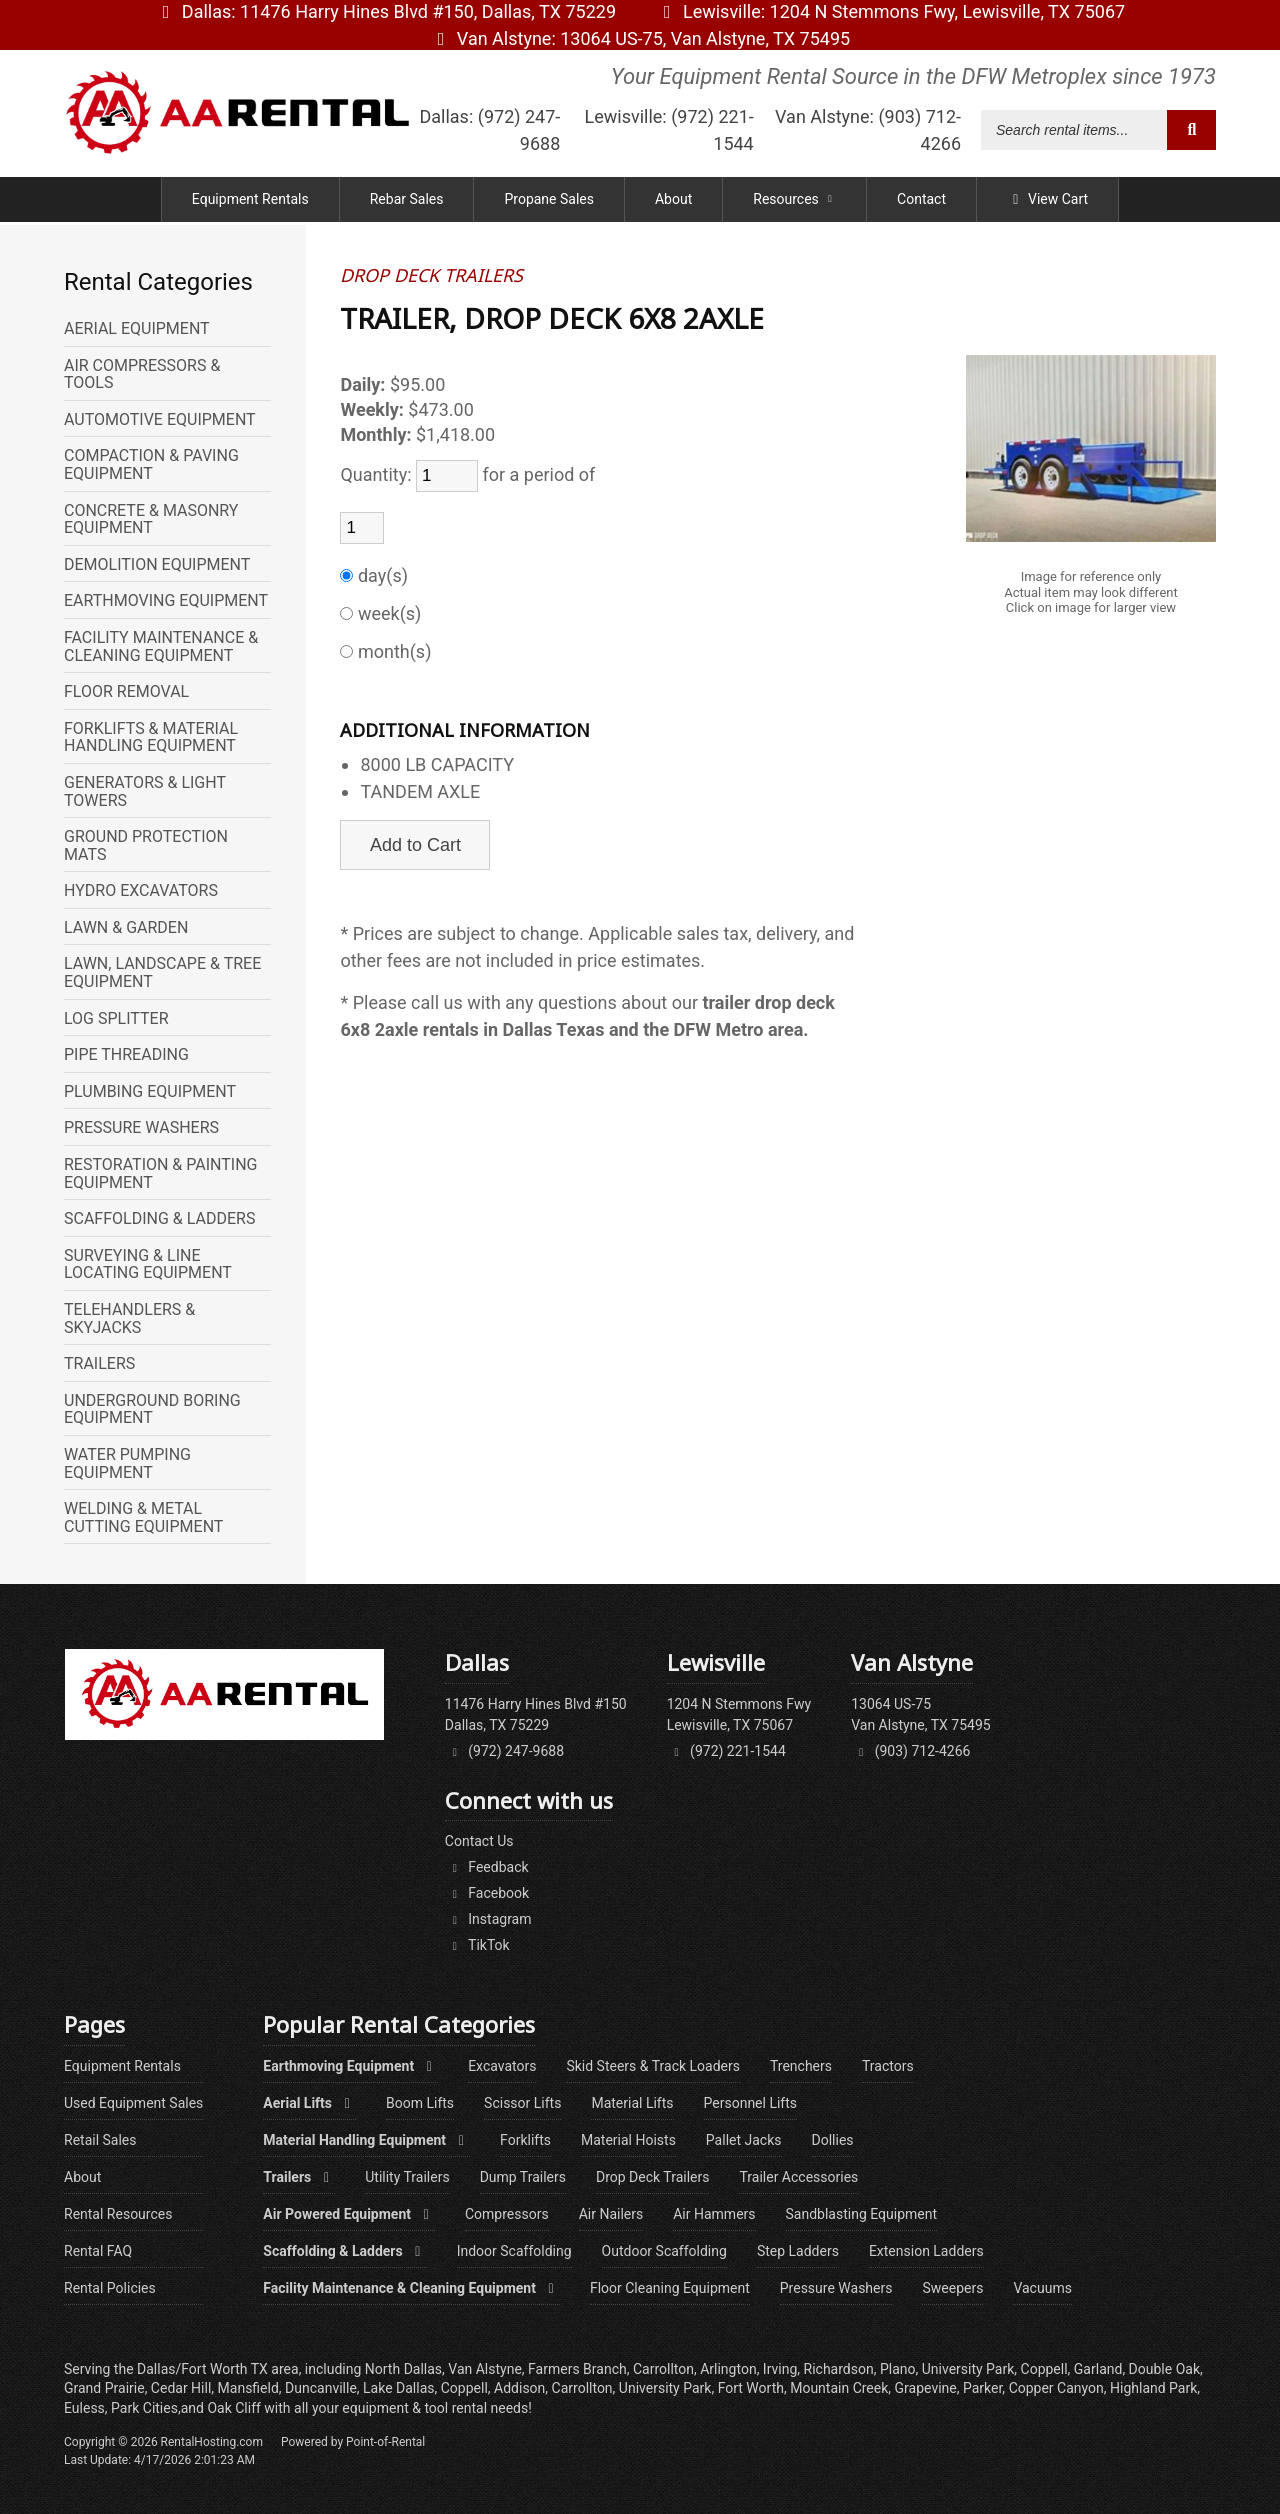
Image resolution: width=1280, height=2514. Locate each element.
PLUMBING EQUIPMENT (150, 1092)
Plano (898, 2369)
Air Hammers (714, 2214)
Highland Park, (1155, 2388)
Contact (921, 202)
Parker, (984, 2388)
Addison (519, 2388)
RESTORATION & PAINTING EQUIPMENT (161, 1173)
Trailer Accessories (798, 2177)
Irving (780, 2369)
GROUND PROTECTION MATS (146, 845)
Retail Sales (100, 2140)
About (673, 202)
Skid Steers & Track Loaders (653, 2066)
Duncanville (321, 2388)
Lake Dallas (398, 2388)
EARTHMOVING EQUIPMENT (166, 601)
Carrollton (582, 2388)
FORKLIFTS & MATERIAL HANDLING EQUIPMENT (151, 737)
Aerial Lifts (309, 2103)
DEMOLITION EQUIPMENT (157, 565)
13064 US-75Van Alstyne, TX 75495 (920, 1714)
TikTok (477, 1945)
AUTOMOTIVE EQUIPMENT (160, 420)
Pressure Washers (836, 2288)
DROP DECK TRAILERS (431, 276)
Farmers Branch (577, 2369)
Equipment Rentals (250, 202)
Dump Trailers (523, 2177)
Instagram (488, 1919)
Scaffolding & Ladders (344, 2251)
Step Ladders (798, 2251)
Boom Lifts (420, 2103)
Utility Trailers (407, 2177)
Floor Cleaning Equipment (670, 2288)
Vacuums (1042, 2288)
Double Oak (1164, 2369)
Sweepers (952, 2288)
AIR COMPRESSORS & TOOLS (142, 374)
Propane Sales (549, 202)
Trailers (299, 2177)
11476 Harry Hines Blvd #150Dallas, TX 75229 (536, 1714)
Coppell (464, 2388)
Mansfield (248, 2388)
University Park (665, 2388)
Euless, (86, 2408)
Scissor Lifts (522, 2103)
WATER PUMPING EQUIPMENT (127, 1463)
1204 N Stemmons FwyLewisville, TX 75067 (739, 1714)
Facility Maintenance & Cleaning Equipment (411, 2288)
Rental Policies (110, 2288)
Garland (1098, 2369)
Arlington (728, 2369)
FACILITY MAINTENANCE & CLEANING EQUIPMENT (161, 646)
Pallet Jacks (744, 2140)
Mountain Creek (839, 2388)
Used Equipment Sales (133, 2103)
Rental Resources (118, 2214)
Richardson (839, 2369)
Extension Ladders (926, 2251)
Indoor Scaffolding (514, 2251)
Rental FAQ (98, 2251)
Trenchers (801, 2066)
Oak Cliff (235, 2408)
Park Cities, (146, 2408)
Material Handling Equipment (366, 2140)
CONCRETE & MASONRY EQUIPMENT (151, 519)
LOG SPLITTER (116, 1019)
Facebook (487, 1893)
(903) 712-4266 (910, 1751)
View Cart (1047, 202)
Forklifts (525, 2140)
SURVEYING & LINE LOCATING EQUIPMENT (148, 1264)
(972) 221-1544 (726, 1751)
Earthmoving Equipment (350, 2066)
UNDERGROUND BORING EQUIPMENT (152, 1409)
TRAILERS (99, 1364)
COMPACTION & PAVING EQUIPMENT (151, 464)
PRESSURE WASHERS (141, 1128)
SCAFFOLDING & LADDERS (159, 1219)
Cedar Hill (181, 2388)
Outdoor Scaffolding (664, 2251)
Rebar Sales (407, 202)
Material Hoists (628, 2140)
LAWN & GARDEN (126, 928)
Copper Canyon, (1058, 2388)
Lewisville (890, 11)
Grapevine (926, 2388)
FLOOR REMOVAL (126, 692)
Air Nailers (611, 2214)
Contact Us (479, 1841)
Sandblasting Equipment (862, 2214)
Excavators (502, 2066)
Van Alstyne (640, 38)
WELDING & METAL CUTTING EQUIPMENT (143, 1517)
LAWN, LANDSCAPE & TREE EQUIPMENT (162, 972)
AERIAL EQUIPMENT (137, 329)
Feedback (487, 1867)
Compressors (507, 2214)
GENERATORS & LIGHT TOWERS (145, 791)
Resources (794, 202)
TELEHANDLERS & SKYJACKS (129, 1318)
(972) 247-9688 (504, 1751)
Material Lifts (632, 2103)
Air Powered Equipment (349, 2214)
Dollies (833, 2140)
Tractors (888, 2066)
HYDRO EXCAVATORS (141, 891)
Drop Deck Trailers (652, 2177)
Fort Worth (751, 2388)
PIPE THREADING (126, 1055)
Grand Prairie (104, 2388)
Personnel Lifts (751, 2103)
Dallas (385, 11)
